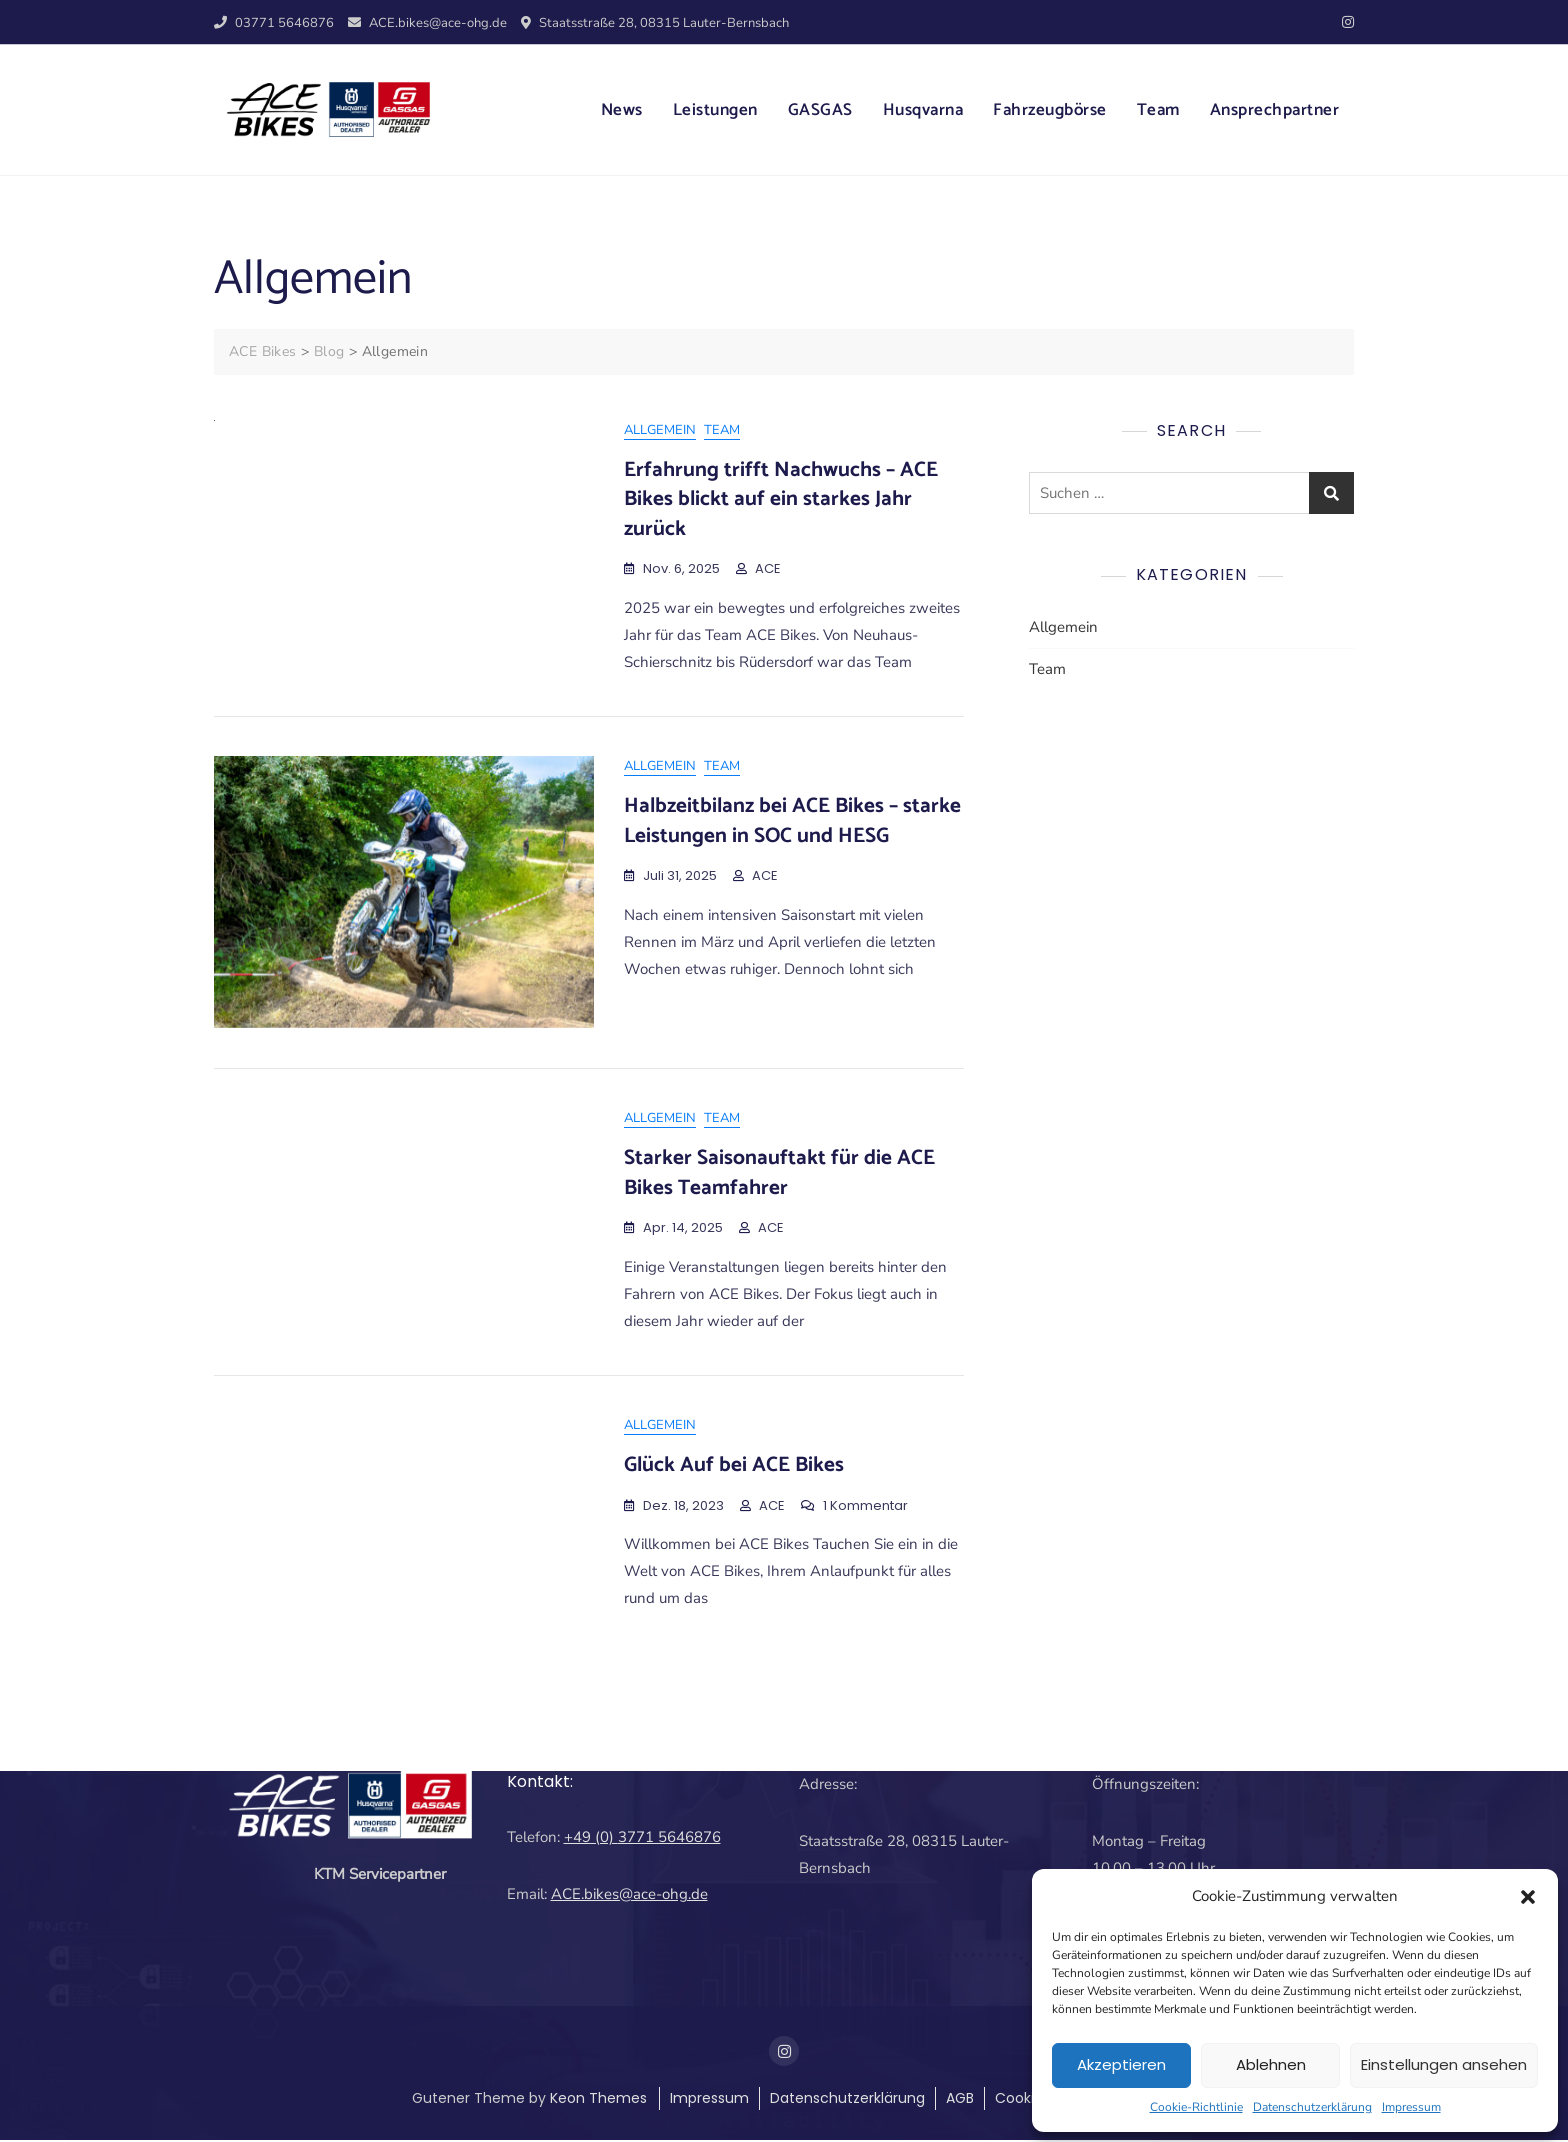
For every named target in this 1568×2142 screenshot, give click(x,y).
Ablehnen (1271, 2064)
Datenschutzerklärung (1312, 2107)
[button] (1528, 1896)
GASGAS (820, 110)
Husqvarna (923, 110)
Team (1158, 110)
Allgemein (660, 430)
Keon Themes (598, 2100)
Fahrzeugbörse (1050, 110)
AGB (960, 2100)
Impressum (1411, 2107)
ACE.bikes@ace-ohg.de (427, 23)
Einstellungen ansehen (1444, 2064)
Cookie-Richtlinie (1196, 2107)
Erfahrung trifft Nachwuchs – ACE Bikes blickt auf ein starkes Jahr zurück (781, 499)
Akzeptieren (1121, 2064)
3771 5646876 (669, 1838)
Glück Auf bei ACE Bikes (734, 1466)
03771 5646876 (274, 23)
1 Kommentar (865, 1507)
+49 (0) (591, 1838)
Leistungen (715, 110)
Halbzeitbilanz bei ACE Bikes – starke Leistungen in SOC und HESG (792, 821)
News (622, 110)
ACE (768, 568)
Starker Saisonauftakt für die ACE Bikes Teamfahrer (779, 1173)
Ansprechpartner (1275, 110)
